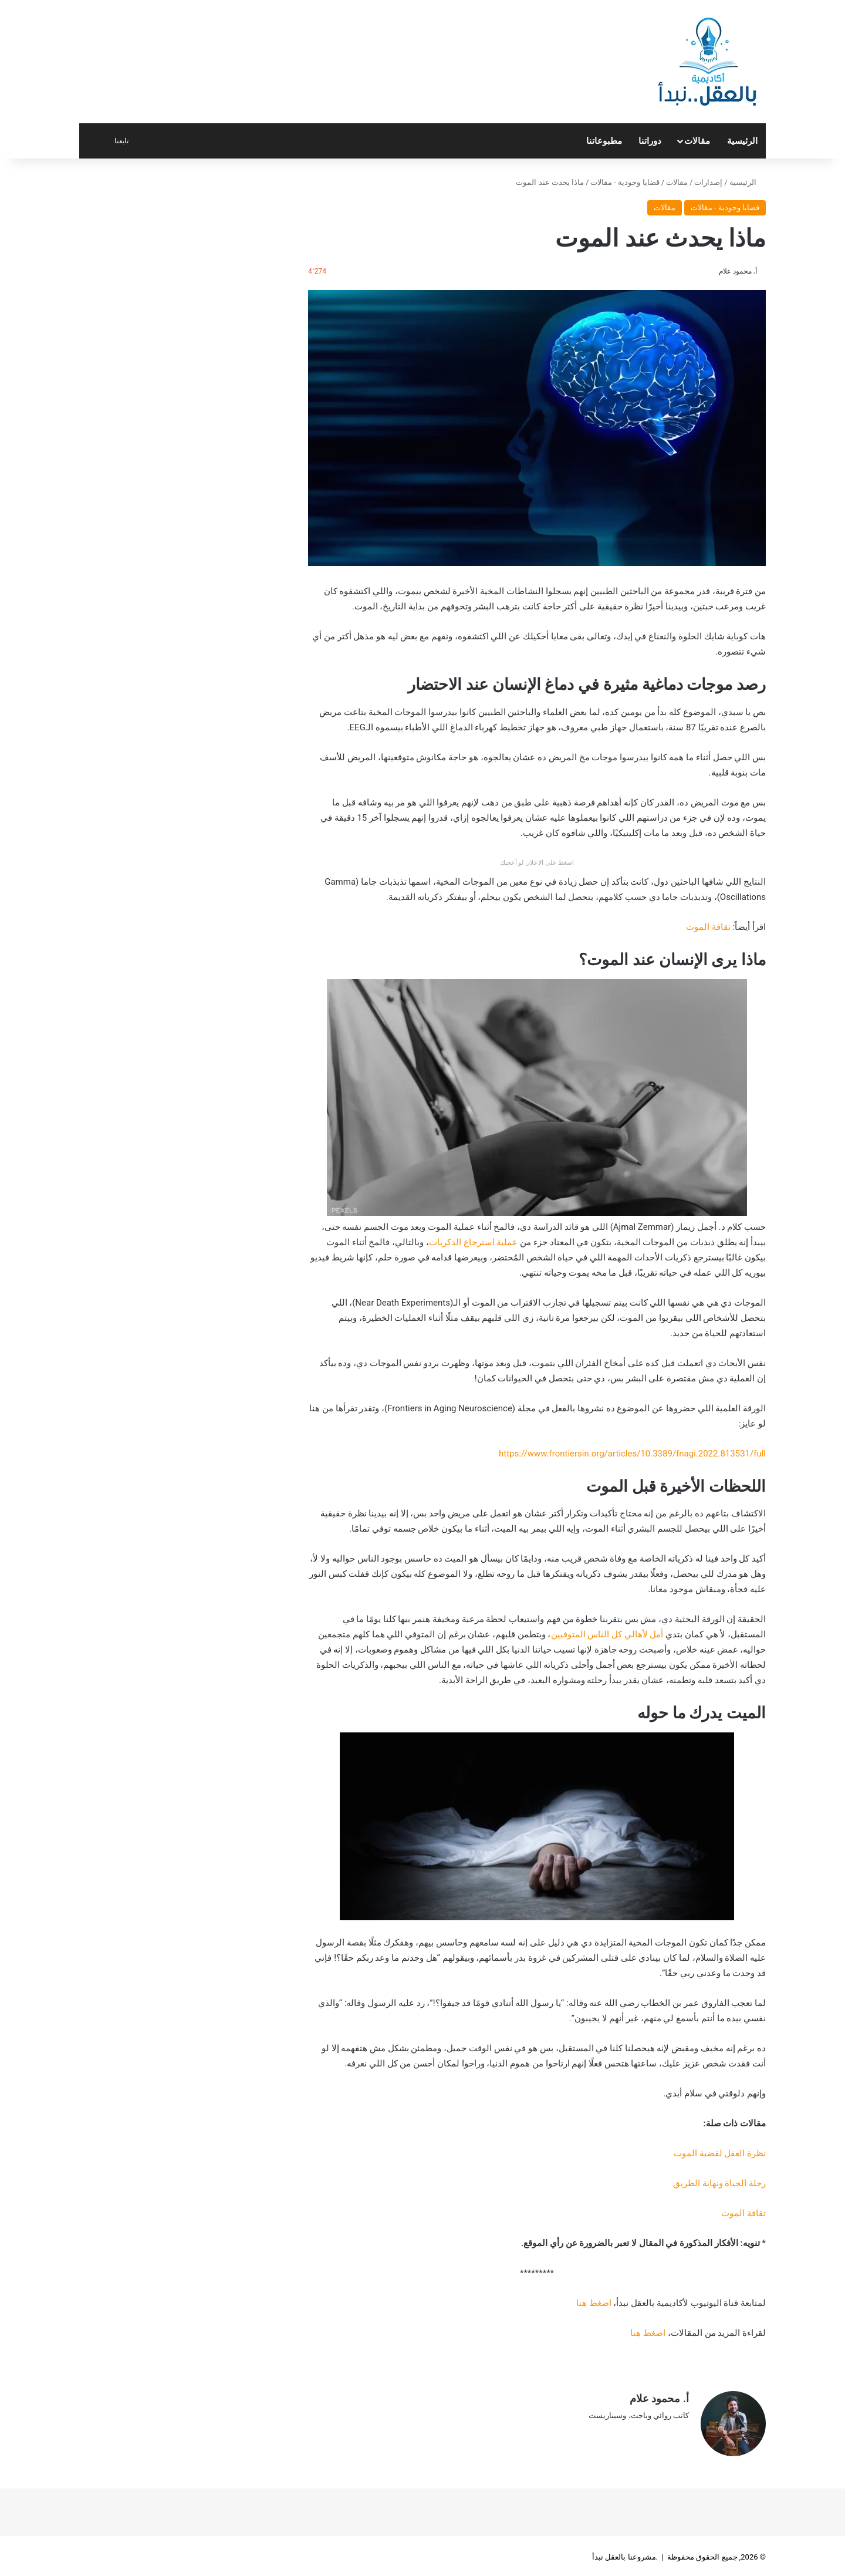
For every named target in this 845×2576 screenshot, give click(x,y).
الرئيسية (742, 141)
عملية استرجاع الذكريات (473, 1242)
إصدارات (708, 182)
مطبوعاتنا (604, 141)
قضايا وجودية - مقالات (624, 182)
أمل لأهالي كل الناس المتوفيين (607, 1634)
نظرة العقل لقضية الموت (720, 2153)
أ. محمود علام (738, 271)
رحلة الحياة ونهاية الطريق (719, 2183)
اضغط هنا (593, 2303)
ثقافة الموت (708, 927)
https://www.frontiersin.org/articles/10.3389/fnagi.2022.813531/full (632, 1453)
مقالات (697, 141)
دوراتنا (649, 141)
